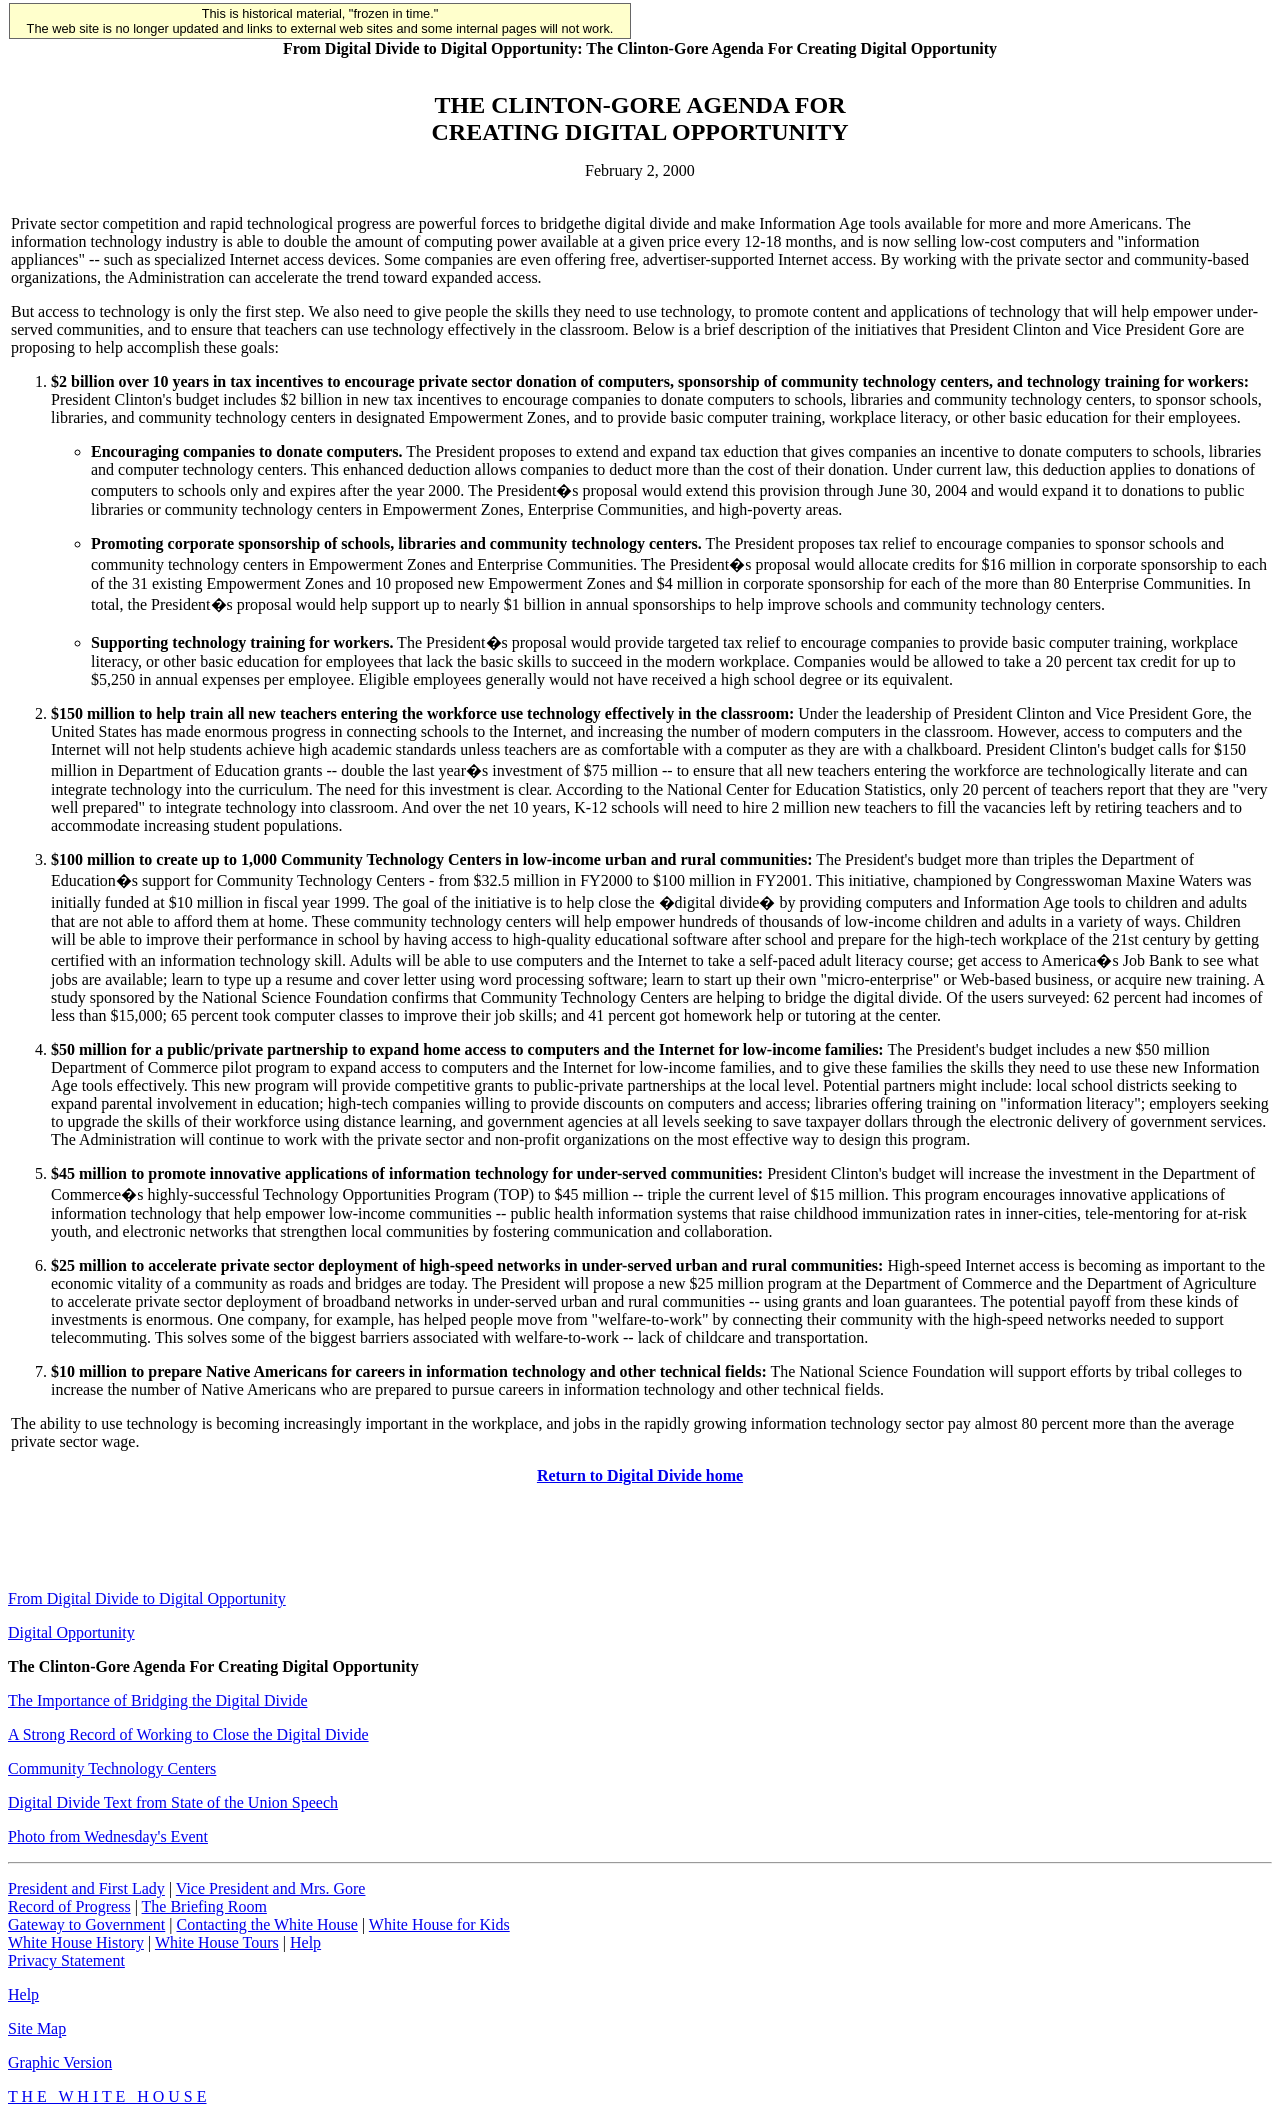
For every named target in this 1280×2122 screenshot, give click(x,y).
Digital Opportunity (71, 1632)
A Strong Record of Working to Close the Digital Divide (188, 1734)
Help (305, 1942)
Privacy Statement (66, 1960)
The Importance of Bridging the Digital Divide (157, 1700)
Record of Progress (69, 1906)
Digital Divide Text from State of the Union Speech (173, 1802)
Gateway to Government (86, 1924)
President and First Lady (86, 1888)
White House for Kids (439, 1924)
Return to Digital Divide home (640, 1475)
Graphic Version (60, 2062)
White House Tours (217, 1942)
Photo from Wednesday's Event (108, 1836)
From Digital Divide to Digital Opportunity (147, 1598)
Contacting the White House (266, 1924)
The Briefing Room (204, 1906)
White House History (76, 1942)
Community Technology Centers (112, 1768)
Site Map (37, 2028)
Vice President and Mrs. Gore (271, 1888)
